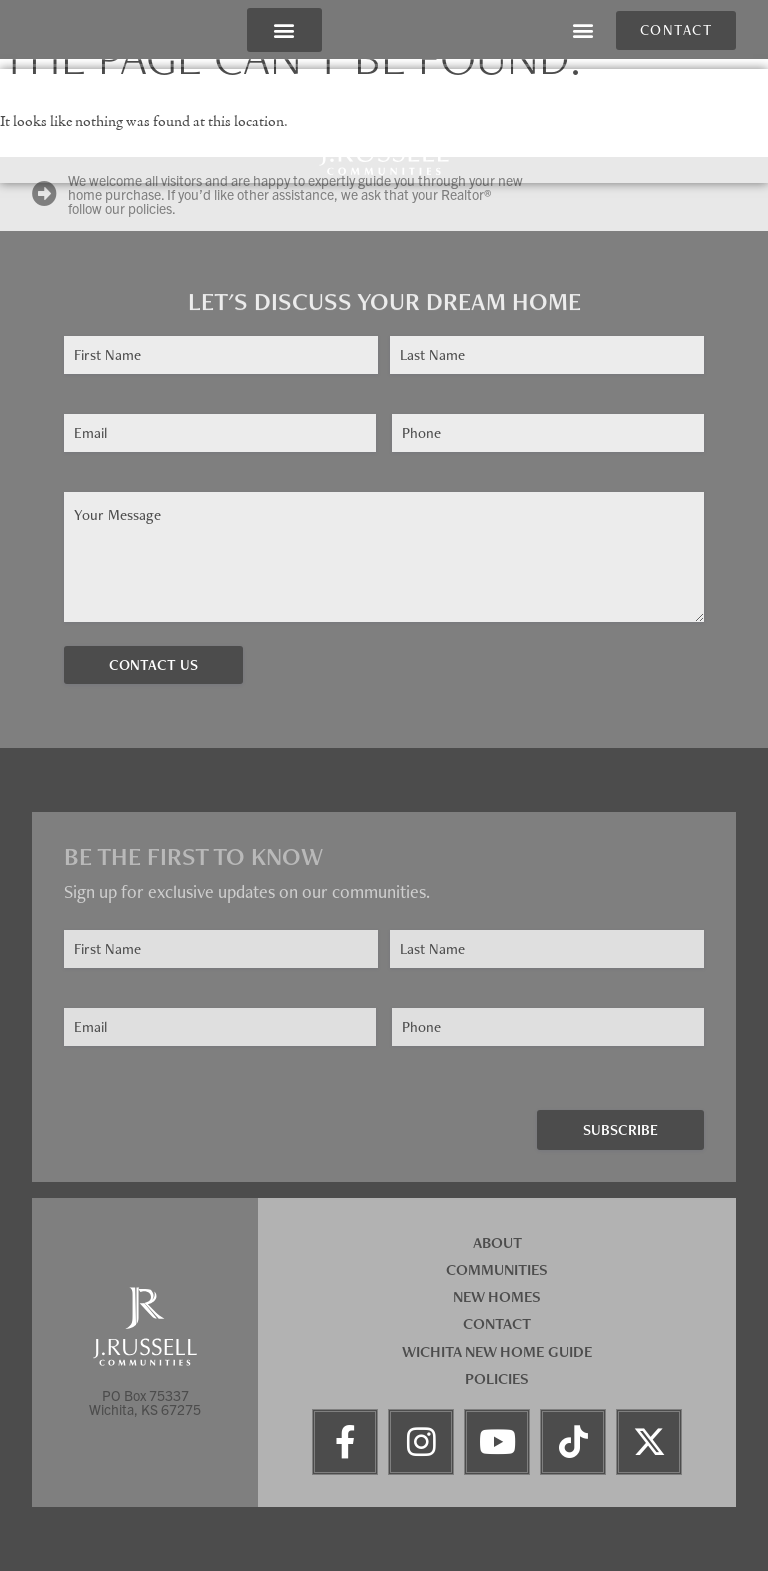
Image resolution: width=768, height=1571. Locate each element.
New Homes (497, 1296)
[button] (284, 30)
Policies (497, 1378)
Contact (497, 1323)
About (497, 1242)
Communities (497, 1269)
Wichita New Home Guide (497, 1351)
